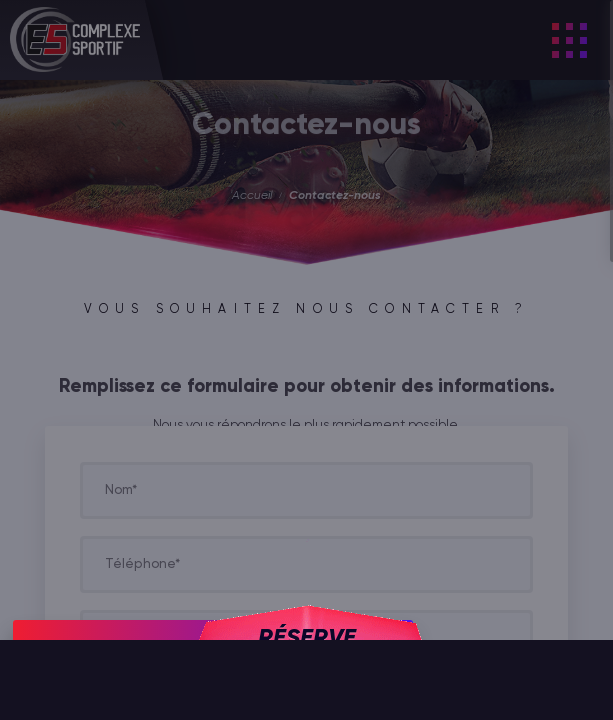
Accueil (252, 196)
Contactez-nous (335, 196)
